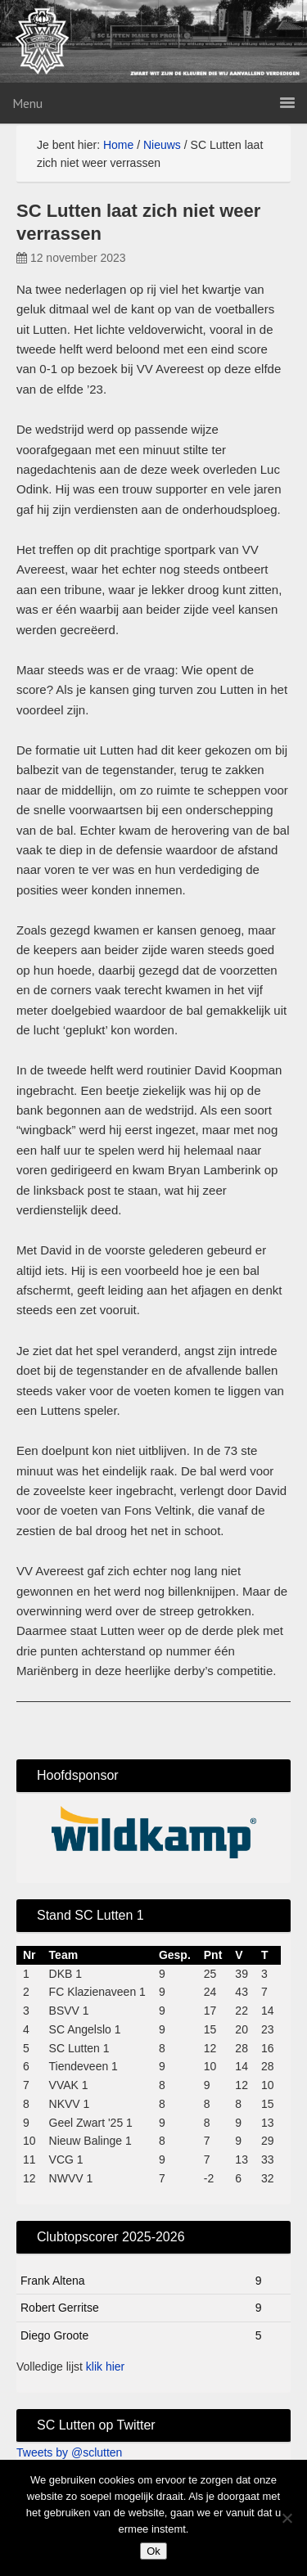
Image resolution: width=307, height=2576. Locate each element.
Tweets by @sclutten (69, 2452)
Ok (153, 2551)
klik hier (105, 2366)
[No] (286, 2518)
